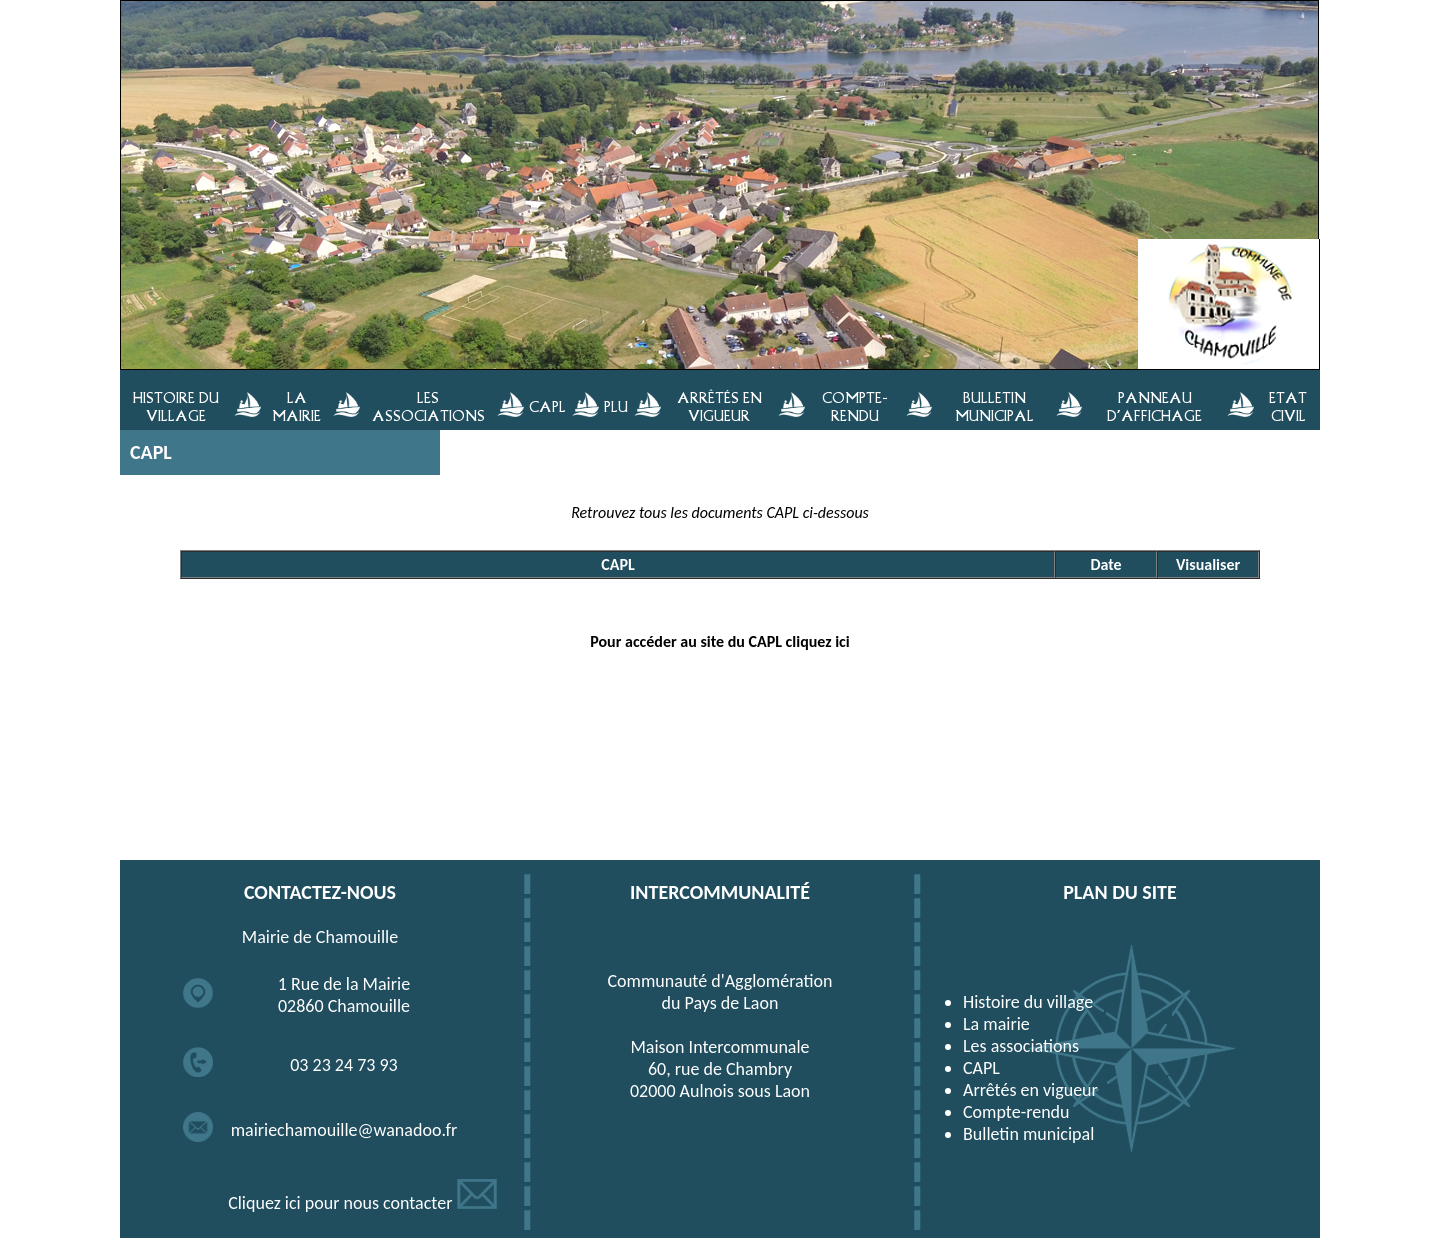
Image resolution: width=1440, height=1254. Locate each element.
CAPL (547, 406)
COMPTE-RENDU (855, 406)
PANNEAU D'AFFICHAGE (1154, 406)
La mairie (996, 1024)
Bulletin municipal (1028, 1134)
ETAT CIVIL (1288, 406)
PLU (616, 406)
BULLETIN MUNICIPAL (994, 406)
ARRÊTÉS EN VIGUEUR (719, 406)
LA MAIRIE (296, 406)
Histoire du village (1028, 1002)
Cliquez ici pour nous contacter (362, 1203)
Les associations (1021, 1046)
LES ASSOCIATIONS (428, 406)
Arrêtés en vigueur (1030, 1090)
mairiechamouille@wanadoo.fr (344, 1130)
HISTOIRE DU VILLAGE (176, 406)
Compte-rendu (1016, 1112)
